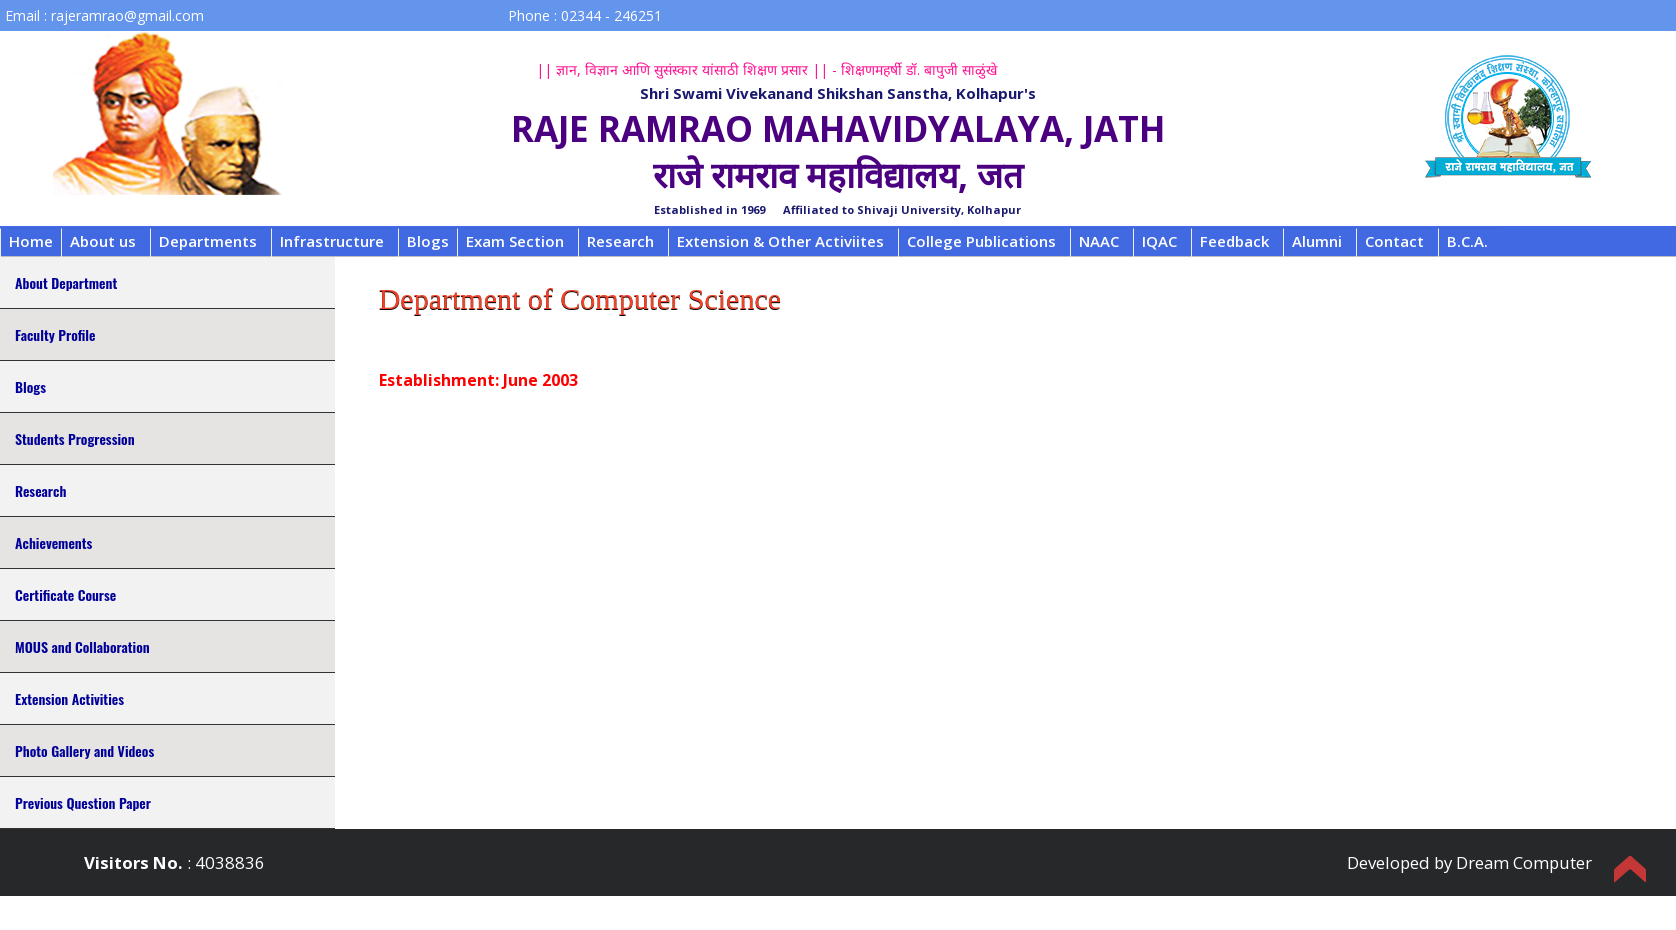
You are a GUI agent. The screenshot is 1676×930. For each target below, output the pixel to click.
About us (103, 241)
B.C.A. (1467, 241)
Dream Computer (1524, 862)
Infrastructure (332, 241)
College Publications (981, 241)
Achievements (53, 542)
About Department (66, 282)
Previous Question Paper (83, 802)
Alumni (1317, 241)
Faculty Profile (55, 334)
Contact (1394, 241)
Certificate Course (65, 594)
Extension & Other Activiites (780, 241)
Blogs (428, 241)
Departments (208, 241)
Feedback (1234, 241)
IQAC (1159, 241)
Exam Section (515, 241)
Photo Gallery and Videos (84, 750)
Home (31, 241)
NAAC (1099, 241)
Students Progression (75, 438)
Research (620, 241)
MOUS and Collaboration (82, 646)
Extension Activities (69, 698)
